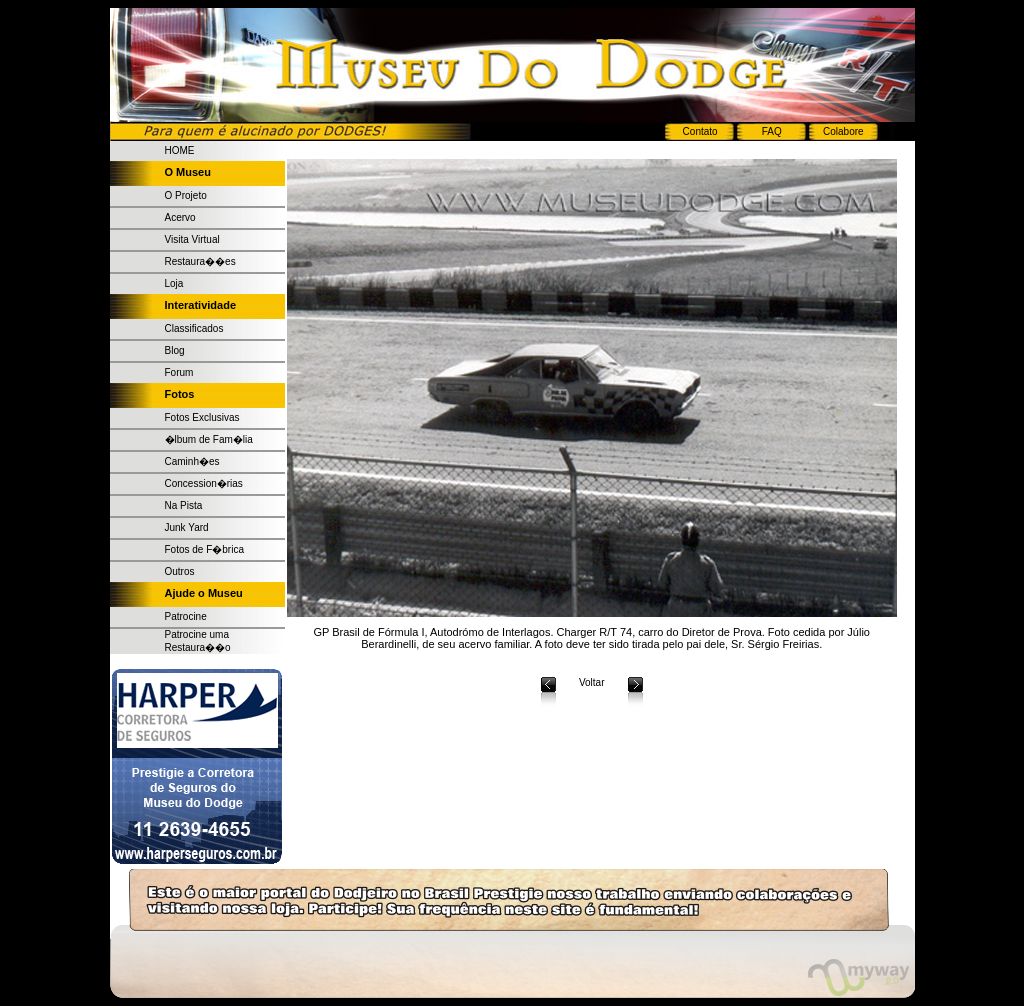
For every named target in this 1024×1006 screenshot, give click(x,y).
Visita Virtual (192, 239)
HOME (180, 150)
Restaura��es (200, 261)
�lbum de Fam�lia (209, 439)
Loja (174, 283)
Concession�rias (204, 483)
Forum (179, 372)
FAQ (772, 131)
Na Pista (184, 505)
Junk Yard (187, 527)
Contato (700, 131)
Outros (180, 571)
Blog (175, 350)
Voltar (592, 682)
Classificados (194, 328)
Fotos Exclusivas (202, 417)
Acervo (180, 217)
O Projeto (186, 195)
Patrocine (186, 616)
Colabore (843, 131)
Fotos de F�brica (204, 549)
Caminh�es (192, 461)
